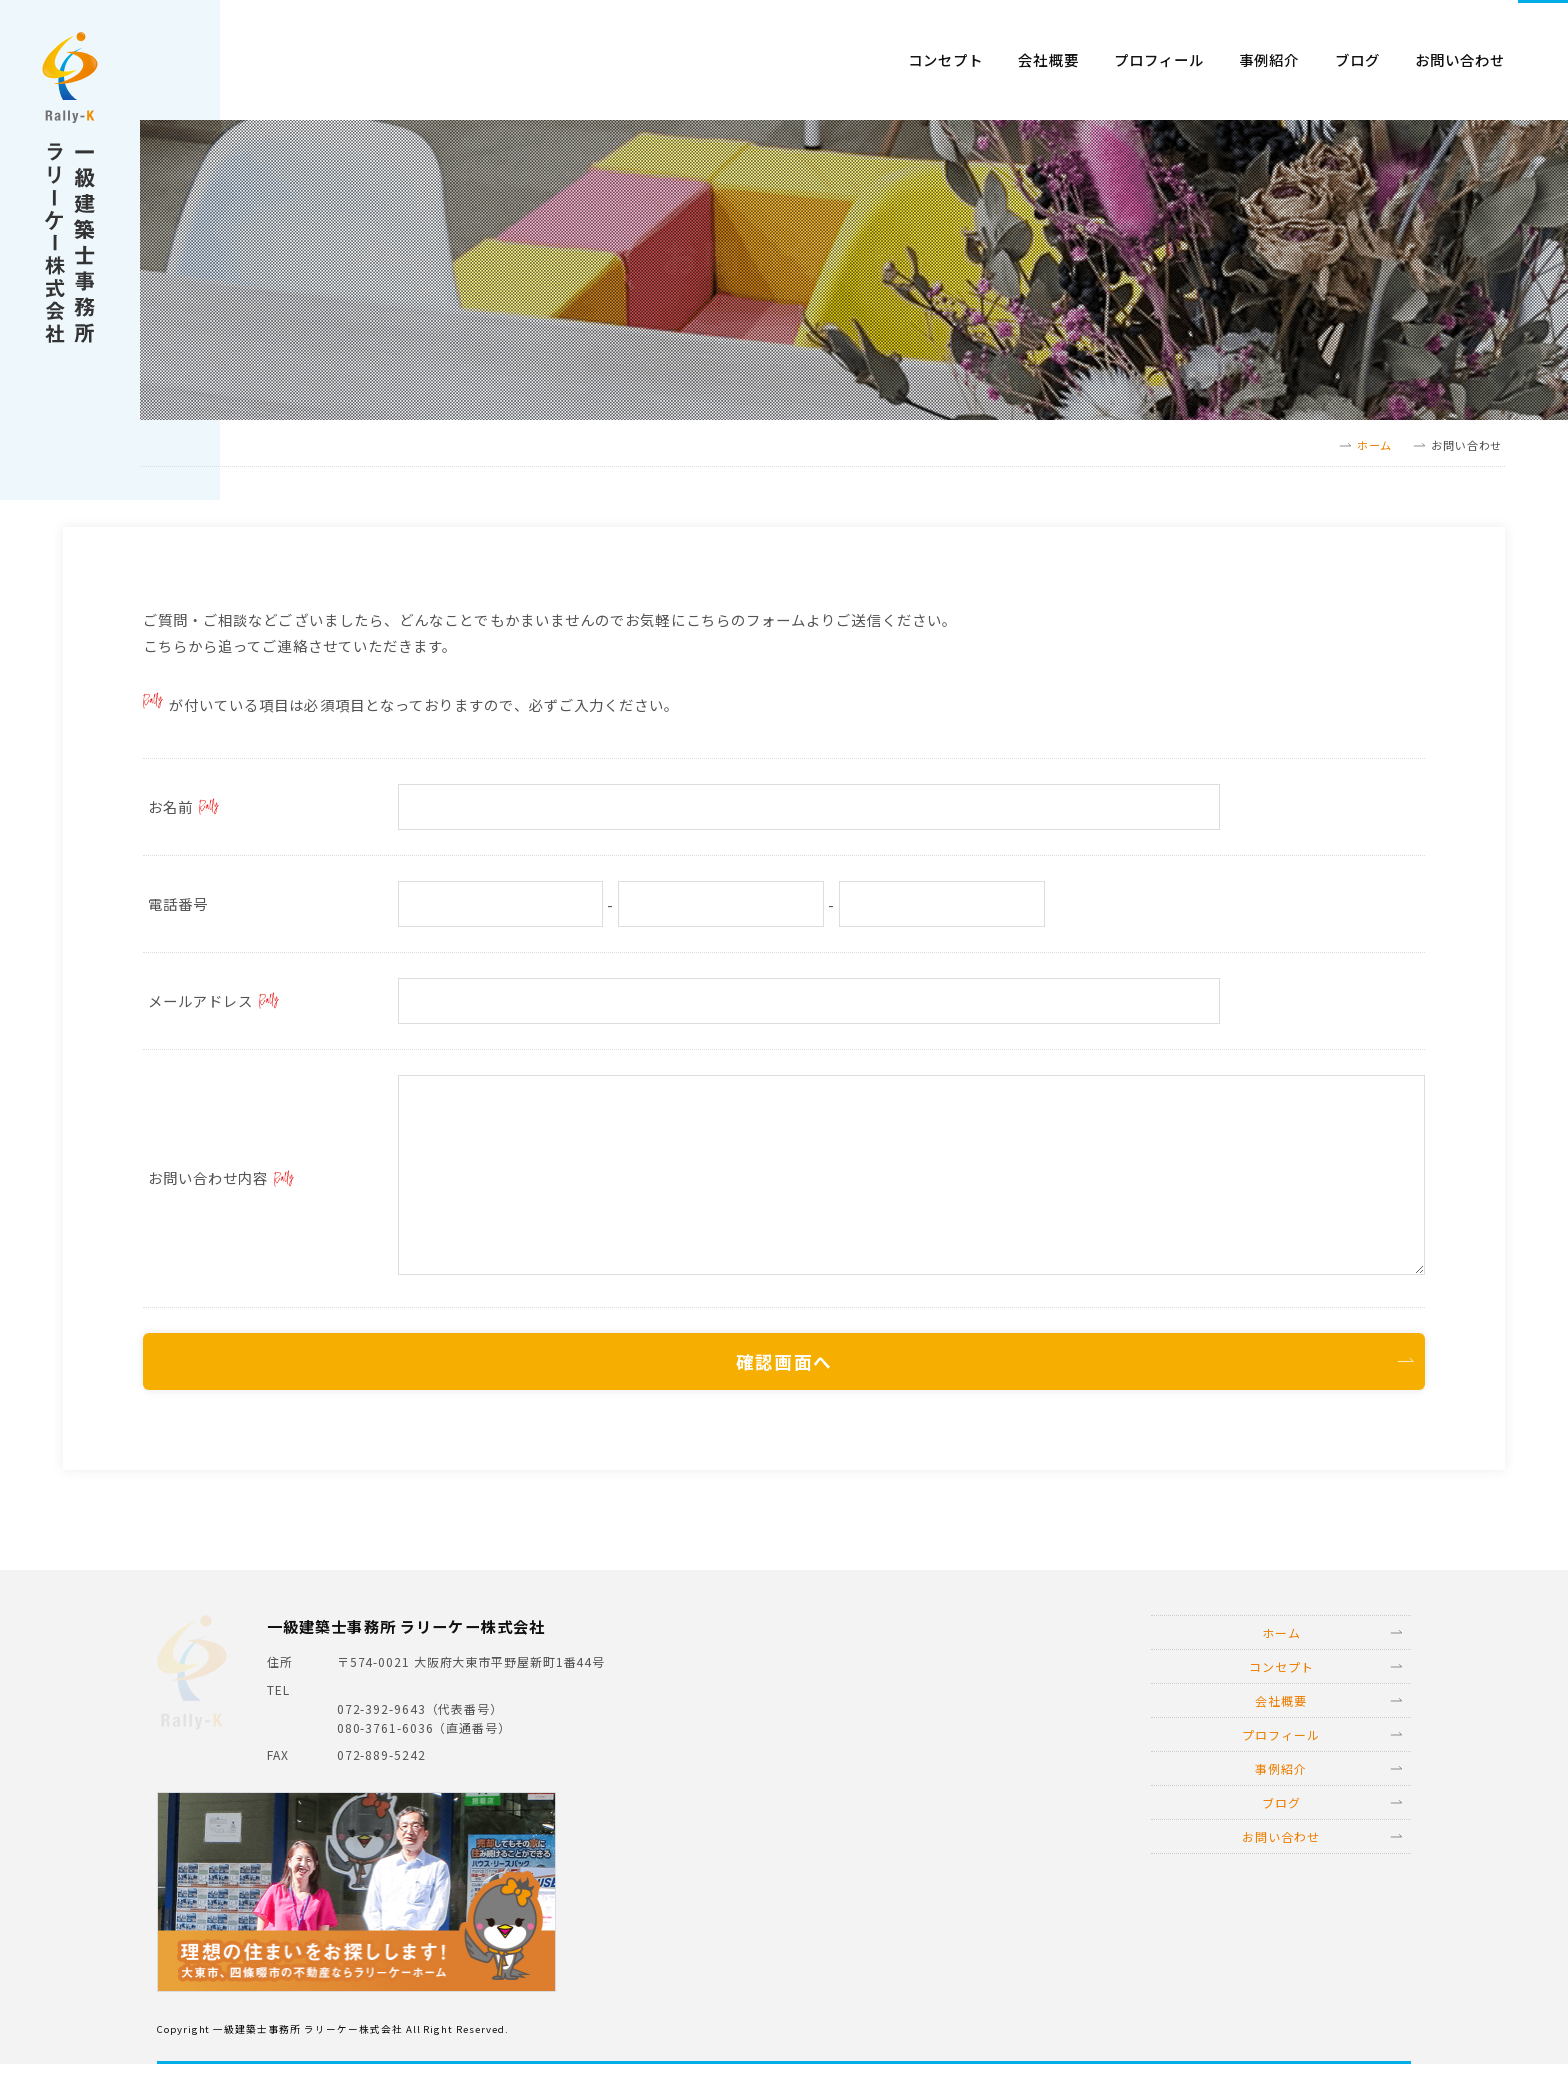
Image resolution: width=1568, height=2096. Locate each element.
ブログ (1357, 60)
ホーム (1375, 445)
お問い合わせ (1460, 60)
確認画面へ (784, 1385)
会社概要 (1048, 60)
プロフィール (1159, 60)
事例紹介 (1269, 60)
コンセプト (945, 60)
